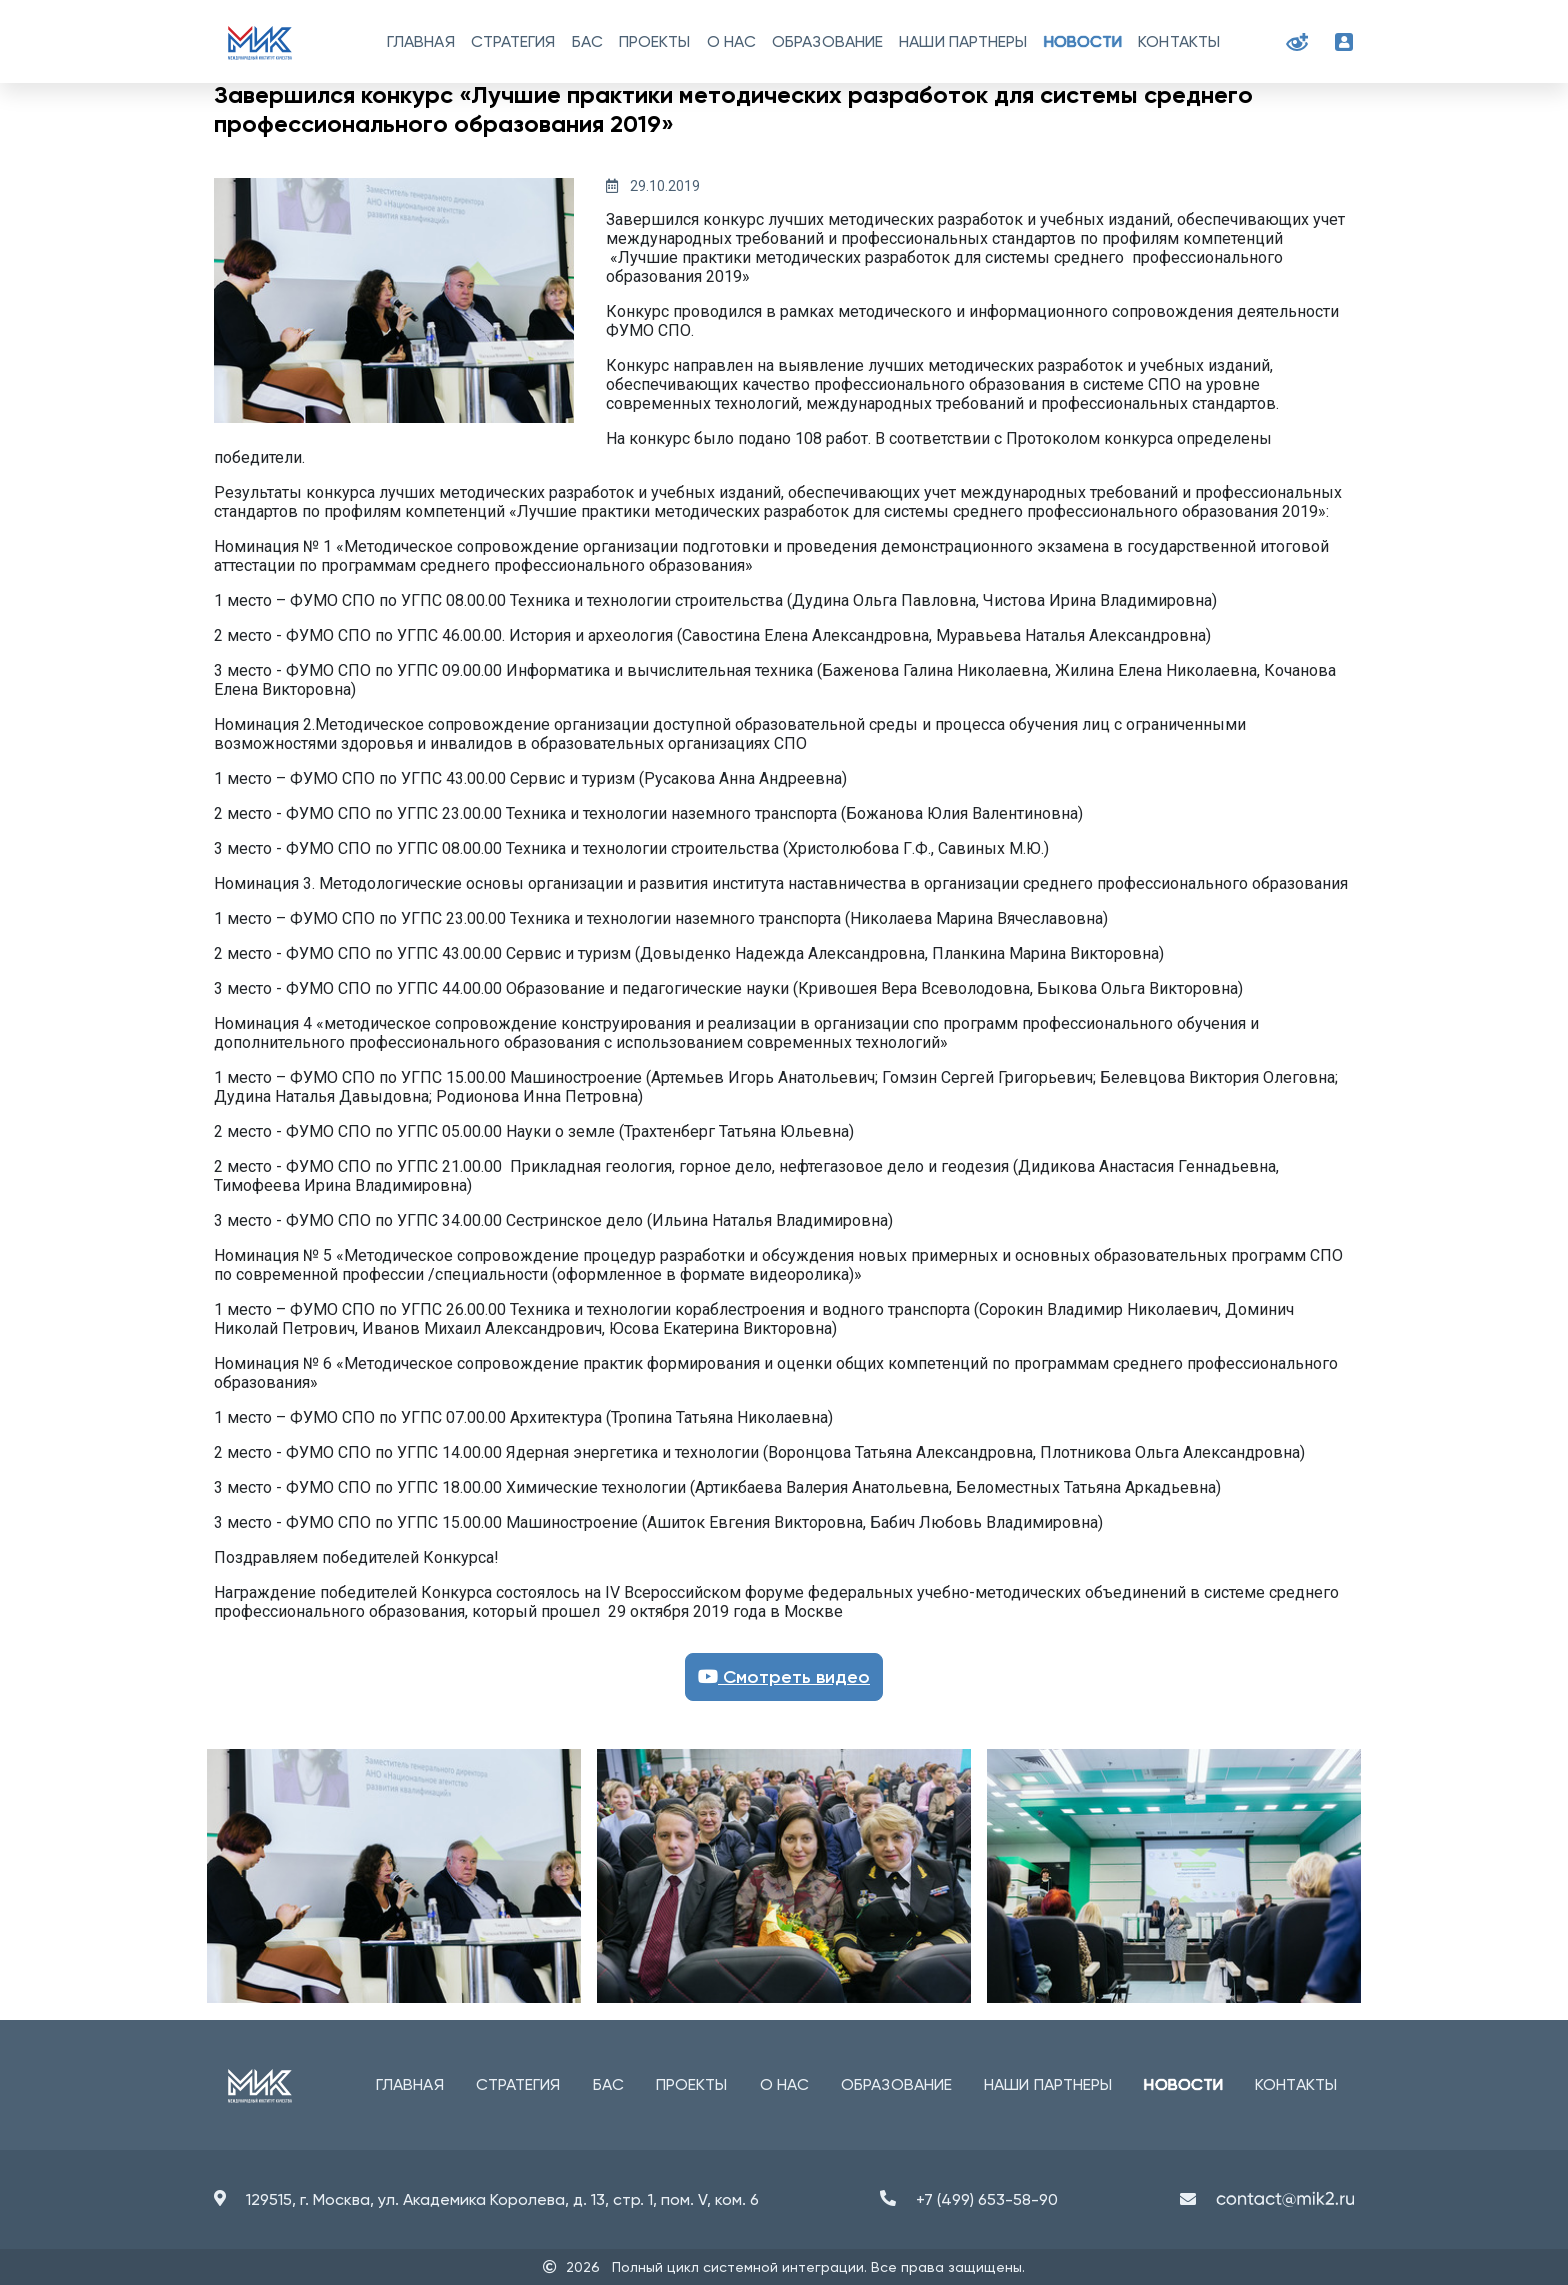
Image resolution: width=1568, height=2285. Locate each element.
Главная (421, 41)
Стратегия (513, 41)
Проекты (655, 41)
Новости (1083, 41)
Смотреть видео (784, 1677)
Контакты (1179, 41)
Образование (827, 41)
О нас (732, 41)
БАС (587, 41)
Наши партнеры (963, 41)
